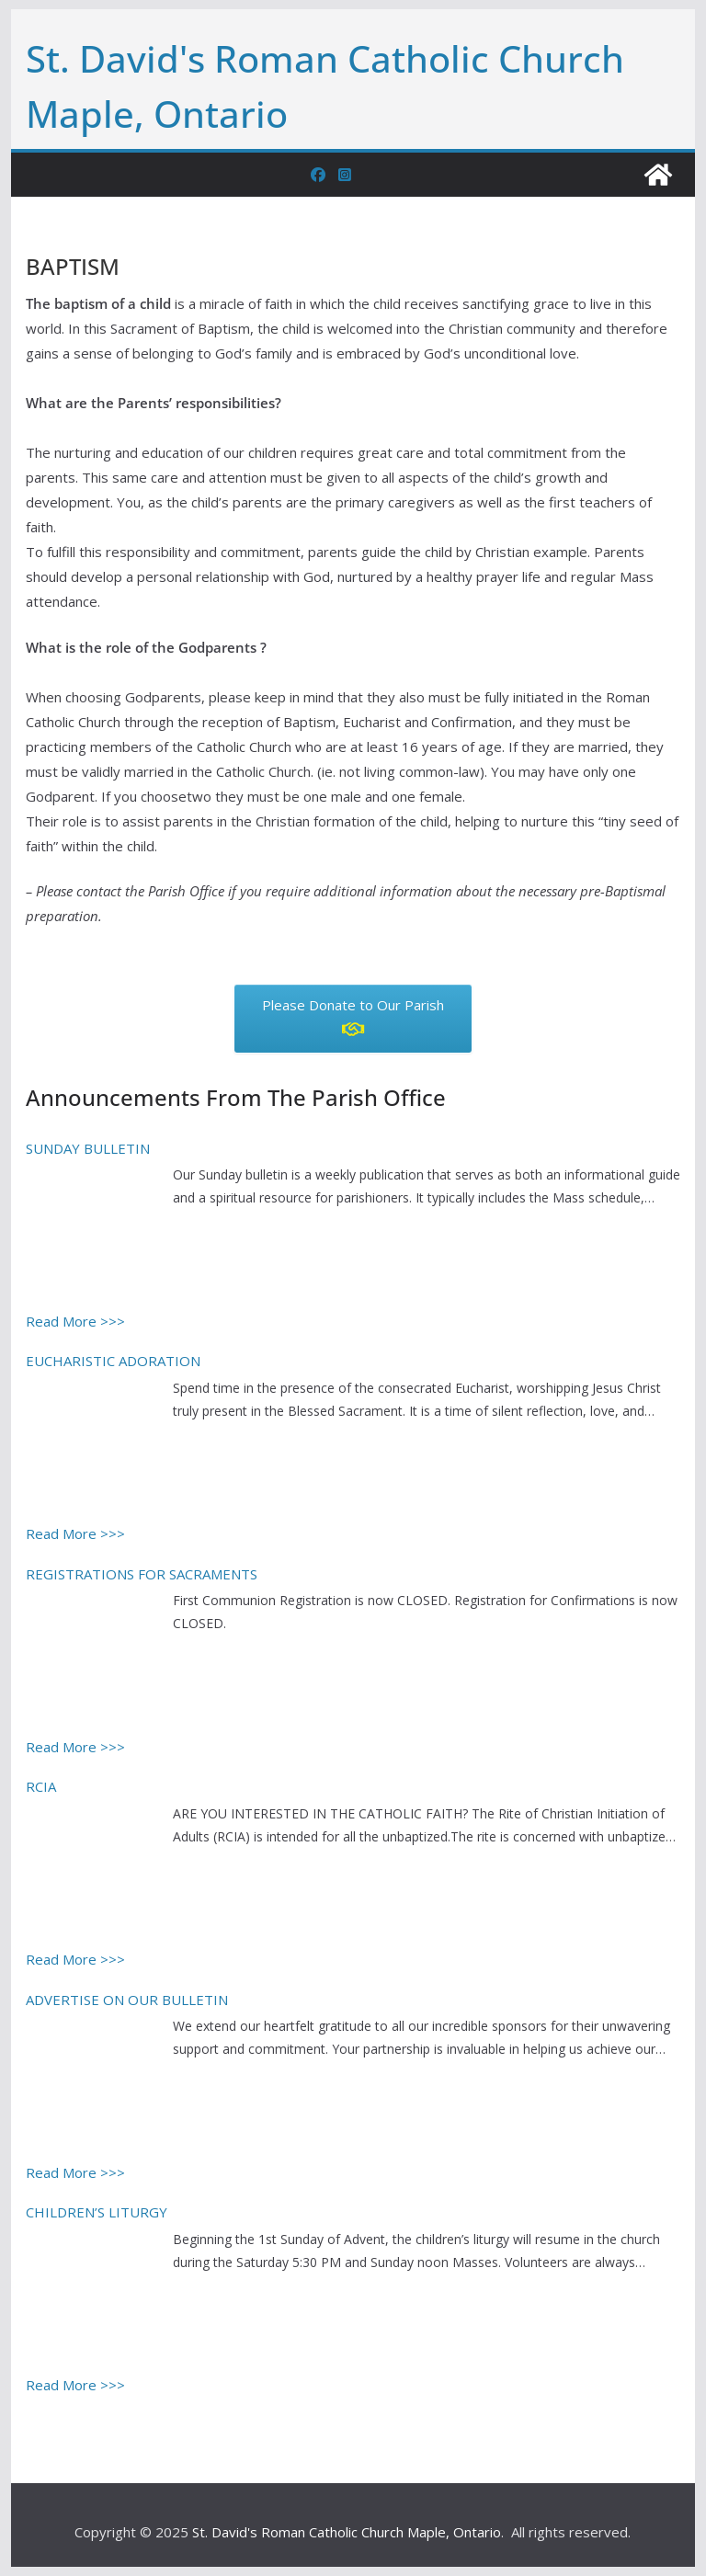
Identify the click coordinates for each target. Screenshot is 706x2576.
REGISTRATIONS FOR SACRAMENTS (141, 1574)
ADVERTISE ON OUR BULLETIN (127, 1999)
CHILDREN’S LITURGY (96, 2212)
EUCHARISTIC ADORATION (113, 1360)
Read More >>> (75, 1321)
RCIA (41, 1786)
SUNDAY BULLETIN (88, 1148)
